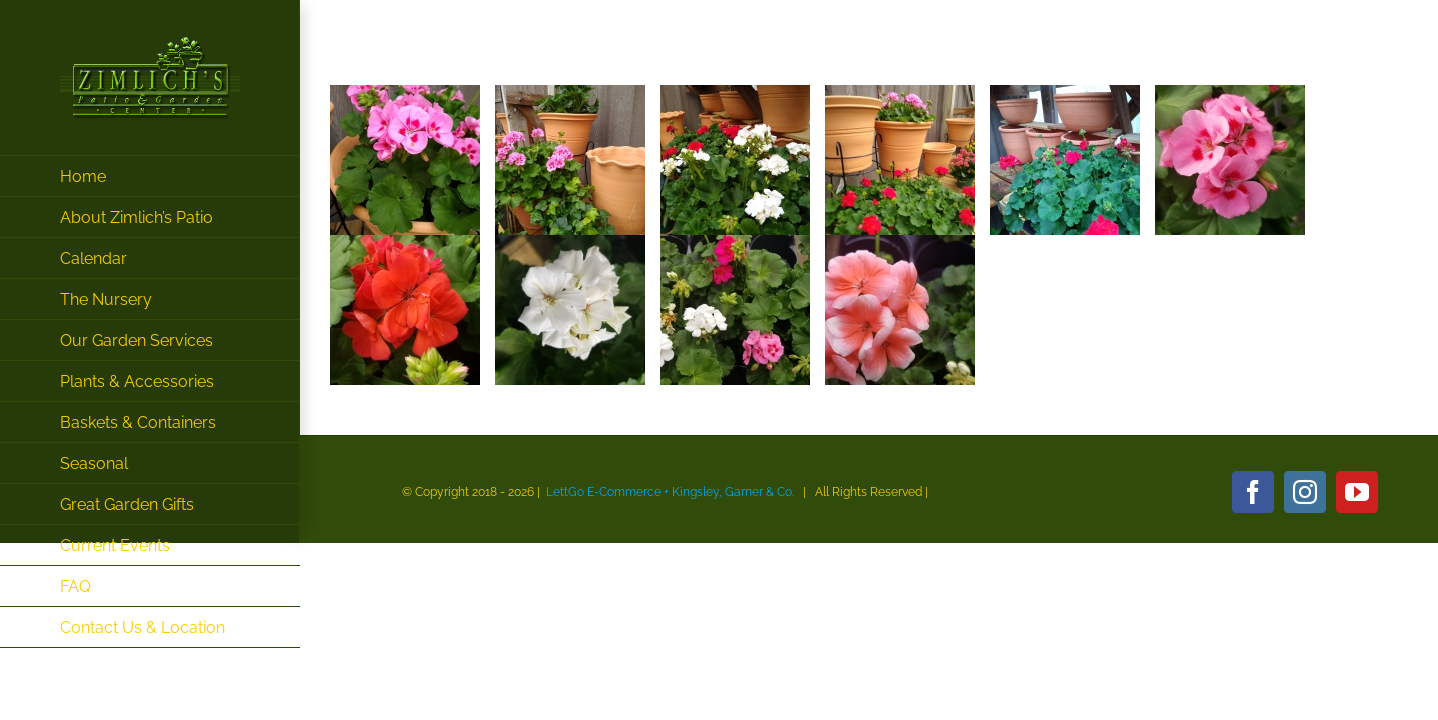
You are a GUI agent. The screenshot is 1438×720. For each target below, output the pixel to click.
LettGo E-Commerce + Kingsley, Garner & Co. (670, 492)
